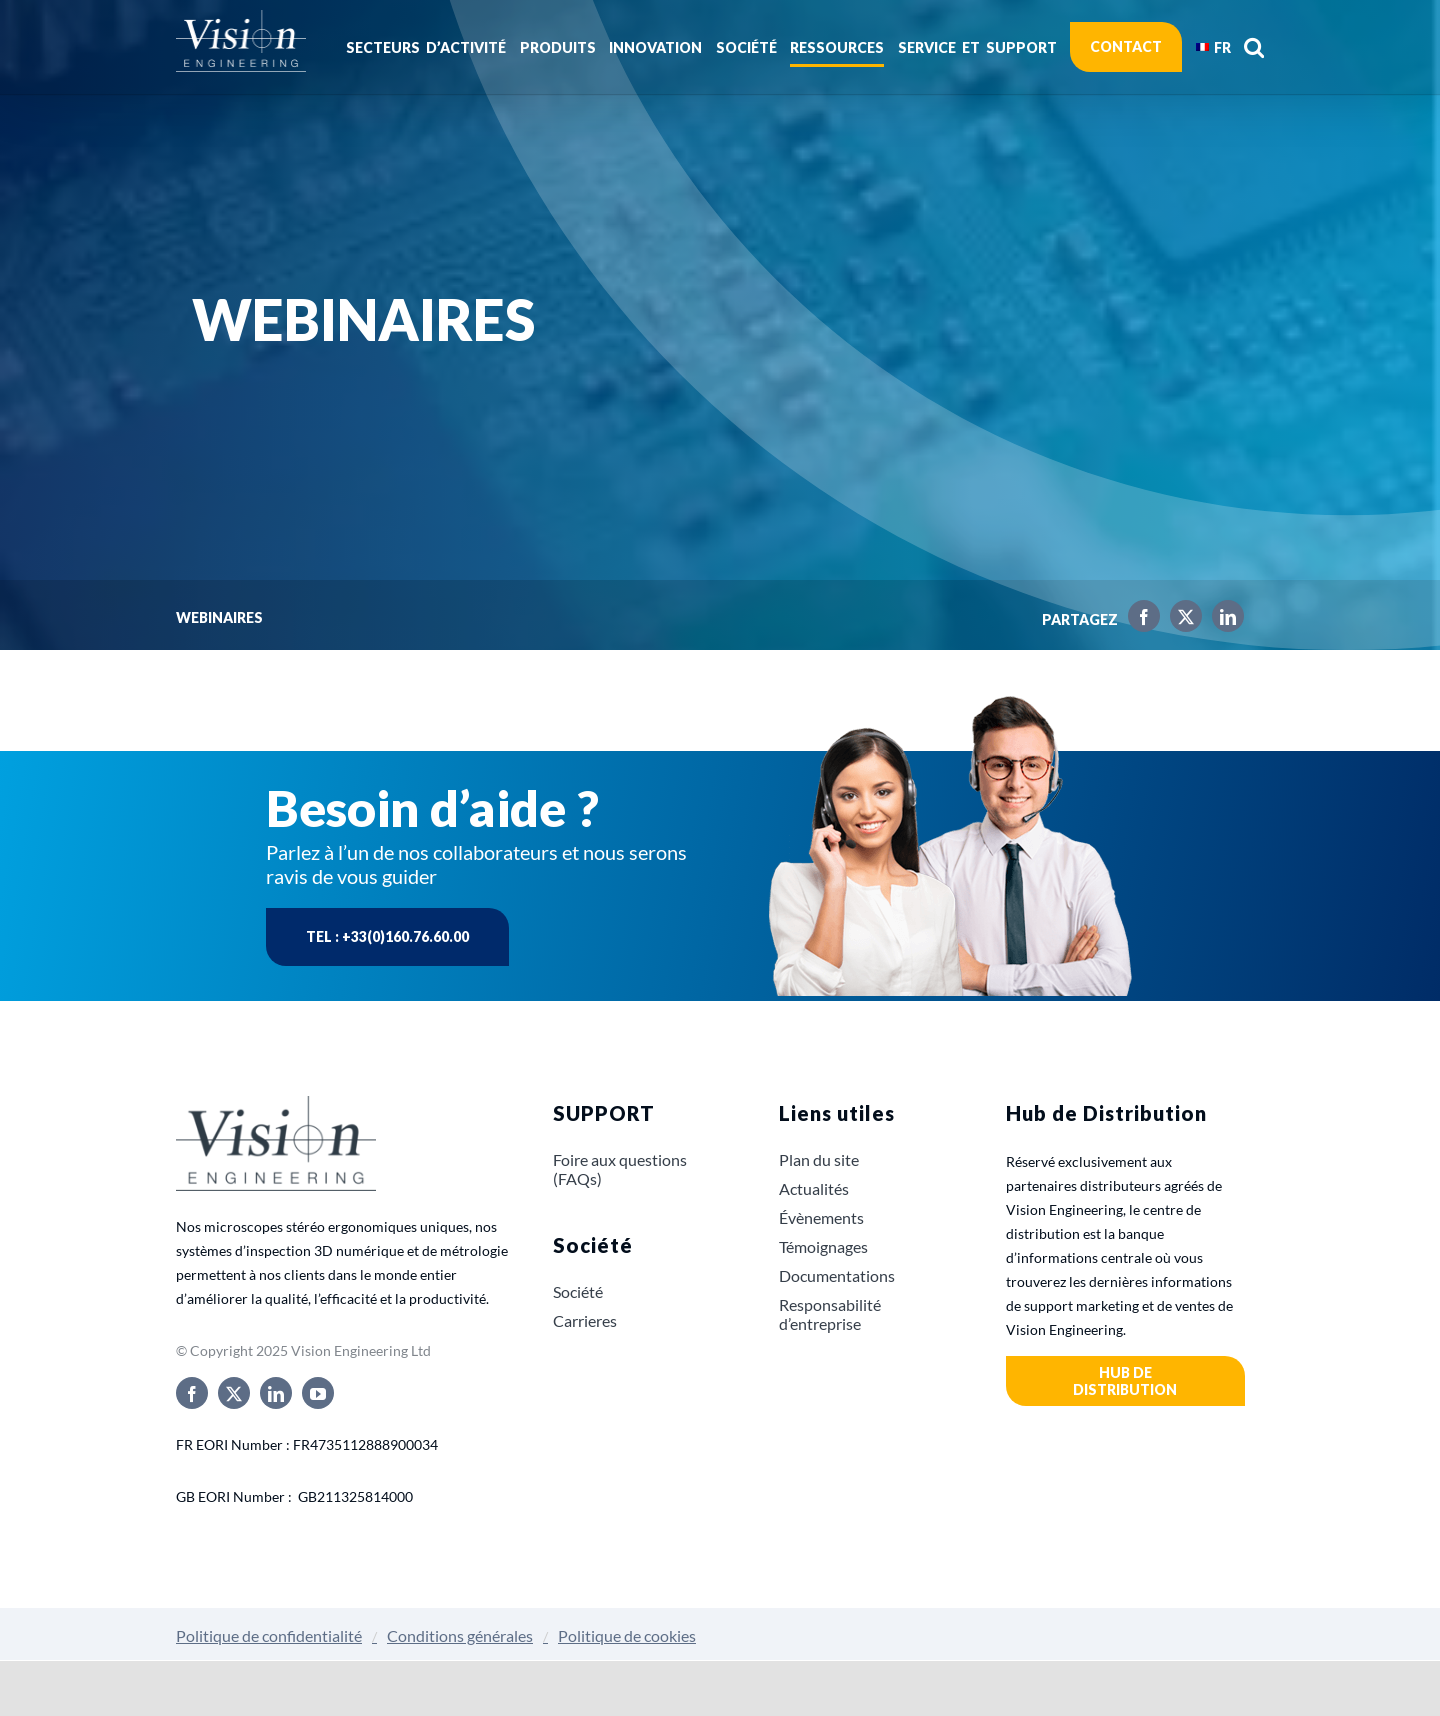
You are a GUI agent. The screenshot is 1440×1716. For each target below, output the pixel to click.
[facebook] (192, 1393)
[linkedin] (276, 1393)
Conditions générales (460, 1635)
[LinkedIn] (1223, 620)
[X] (1181, 620)
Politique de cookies (627, 1635)
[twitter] (234, 1393)
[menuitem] (1213, 47)
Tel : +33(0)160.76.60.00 (387, 936)
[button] (1254, 47)
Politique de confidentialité (269, 1635)
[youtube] (318, 1393)
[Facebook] (1139, 620)
